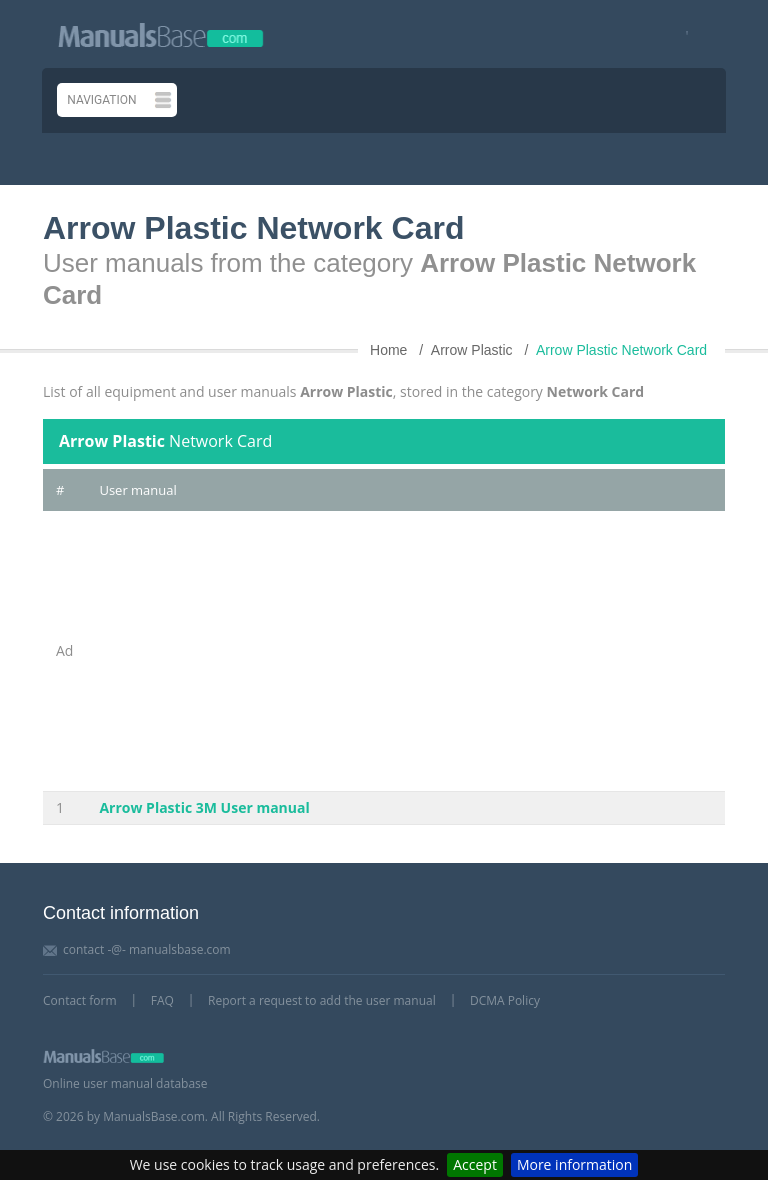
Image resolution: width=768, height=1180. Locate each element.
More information (574, 1164)
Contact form (80, 1000)
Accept (475, 1164)
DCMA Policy (505, 1000)
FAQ (162, 1000)
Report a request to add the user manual (322, 1000)
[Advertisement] (405, 651)
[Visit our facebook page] (680, 34)
